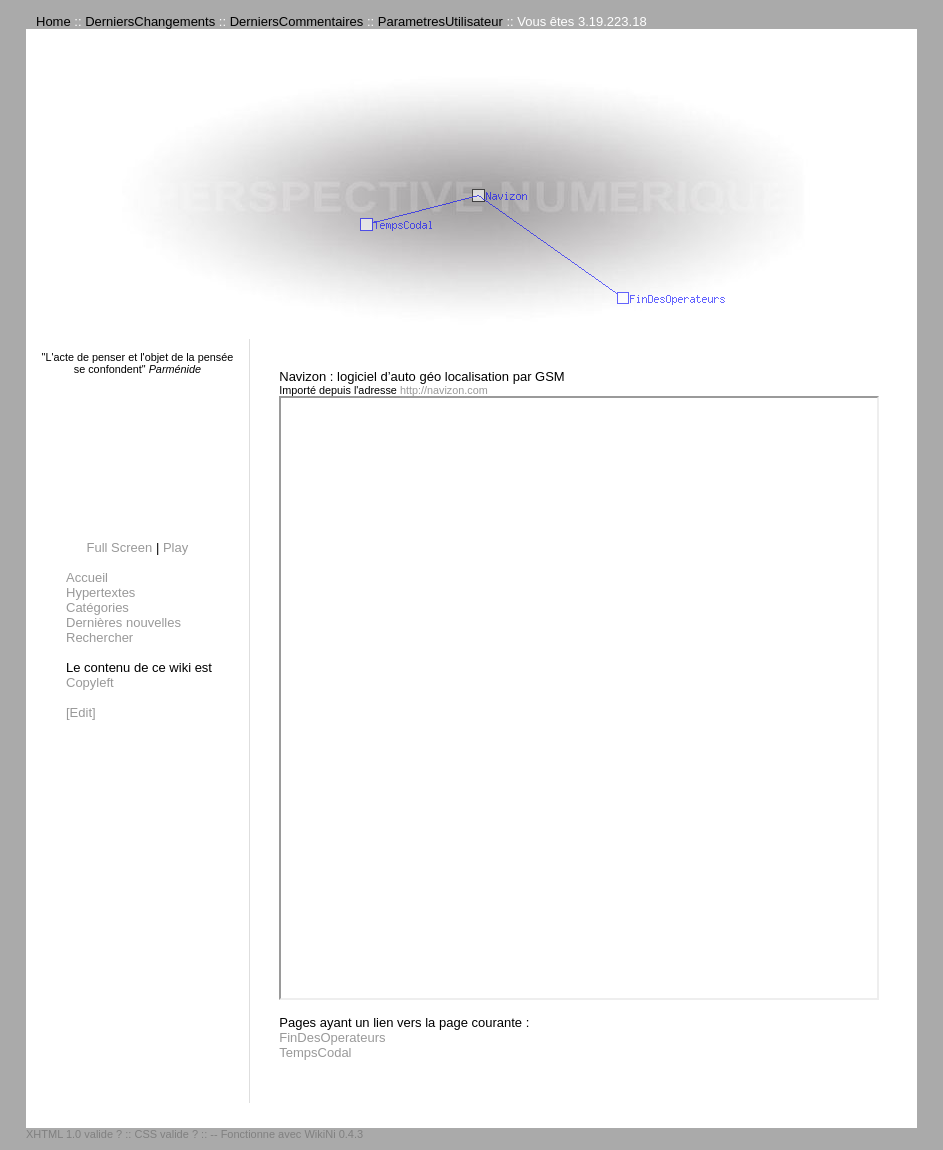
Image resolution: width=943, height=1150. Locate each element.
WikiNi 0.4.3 (333, 1134)
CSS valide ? (166, 1134)
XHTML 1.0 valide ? (74, 1134)
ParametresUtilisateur (440, 21)
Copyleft (90, 682)
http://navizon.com (444, 390)
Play (175, 547)
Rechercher (99, 637)
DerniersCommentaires (297, 21)
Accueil (87, 577)
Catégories (97, 607)
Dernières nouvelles (123, 622)
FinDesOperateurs (332, 1037)
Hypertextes (100, 592)
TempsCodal (315, 1052)
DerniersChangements (150, 21)
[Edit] (81, 712)
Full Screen (120, 547)
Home (53, 21)
